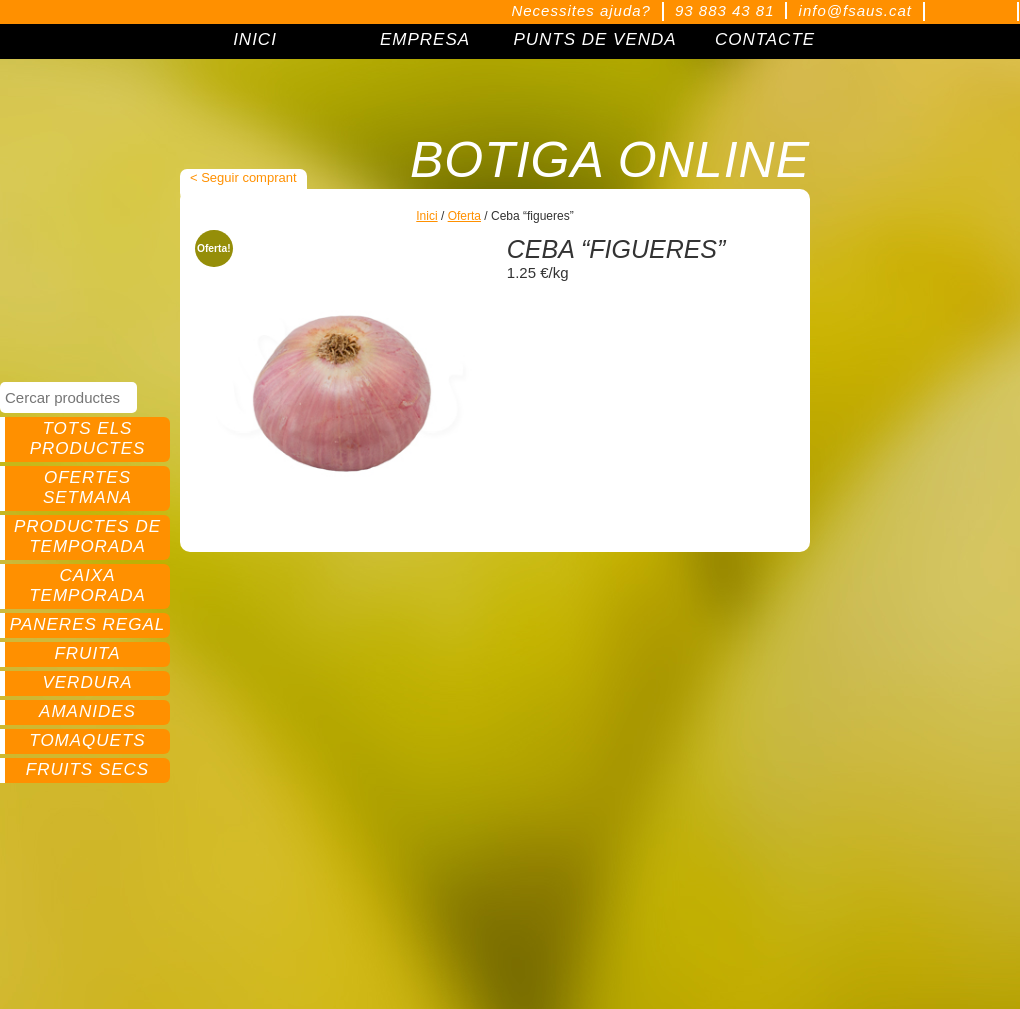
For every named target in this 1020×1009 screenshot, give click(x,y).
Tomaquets (87, 740)
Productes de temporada (87, 536)
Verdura (87, 682)
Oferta (464, 216)
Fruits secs (87, 769)
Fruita (87, 653)
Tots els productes (88, 438)
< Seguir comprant (243, 177)
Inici (426, 216)
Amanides (87, 711)
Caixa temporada (87, 585)
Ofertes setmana (87, 487)
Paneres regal (87, 624)
